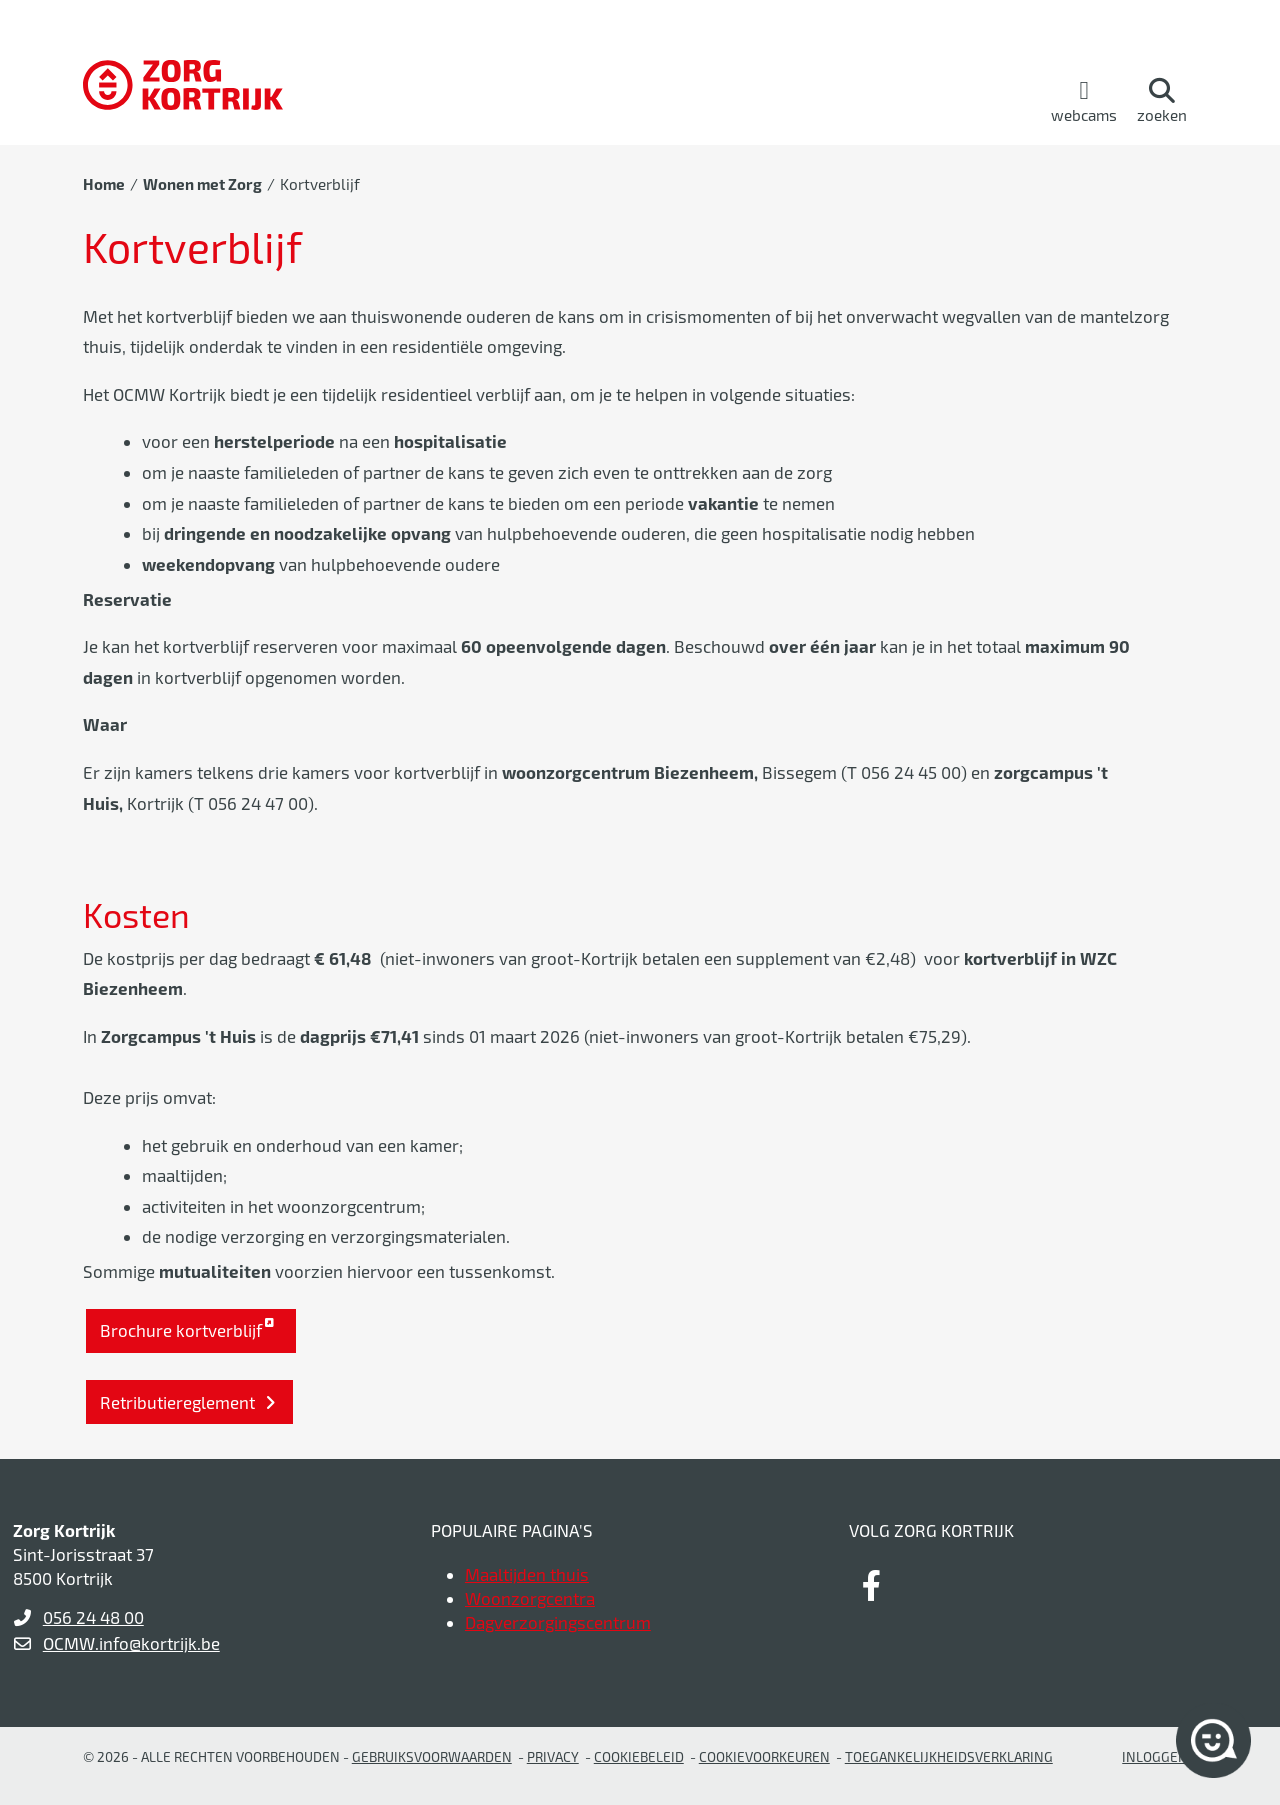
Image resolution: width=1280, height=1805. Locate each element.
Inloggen (1155, 1756)
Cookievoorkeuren (764, 1756)
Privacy (553, 1756)
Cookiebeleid (639, 1756)
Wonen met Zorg (202, 184)
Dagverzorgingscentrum (558, 1622)
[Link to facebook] (871, 1585)
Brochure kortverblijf (181, 1330)
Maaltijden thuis (527, 1574)
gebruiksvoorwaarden (432, 1756)
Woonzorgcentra (530, 1598)
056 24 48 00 (93, 1617)
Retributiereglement (179, 1402)
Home (104, 184)
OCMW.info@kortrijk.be (131, 1643)
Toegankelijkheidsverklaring (949, 1756)
